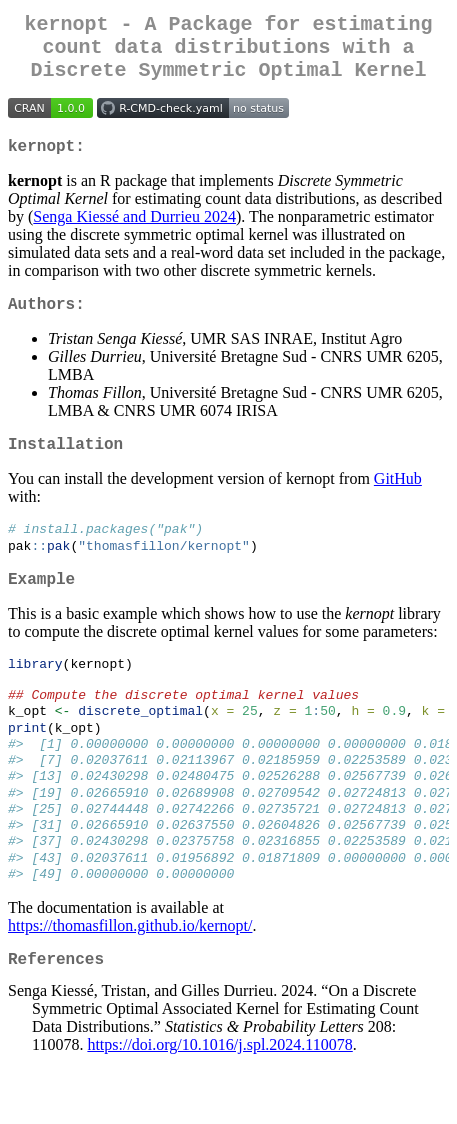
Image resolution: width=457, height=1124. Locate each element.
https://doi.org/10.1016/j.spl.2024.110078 (219, 1106)
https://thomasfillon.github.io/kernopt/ (130, 982)
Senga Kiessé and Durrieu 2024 (134, 232)
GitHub (398, 502)
